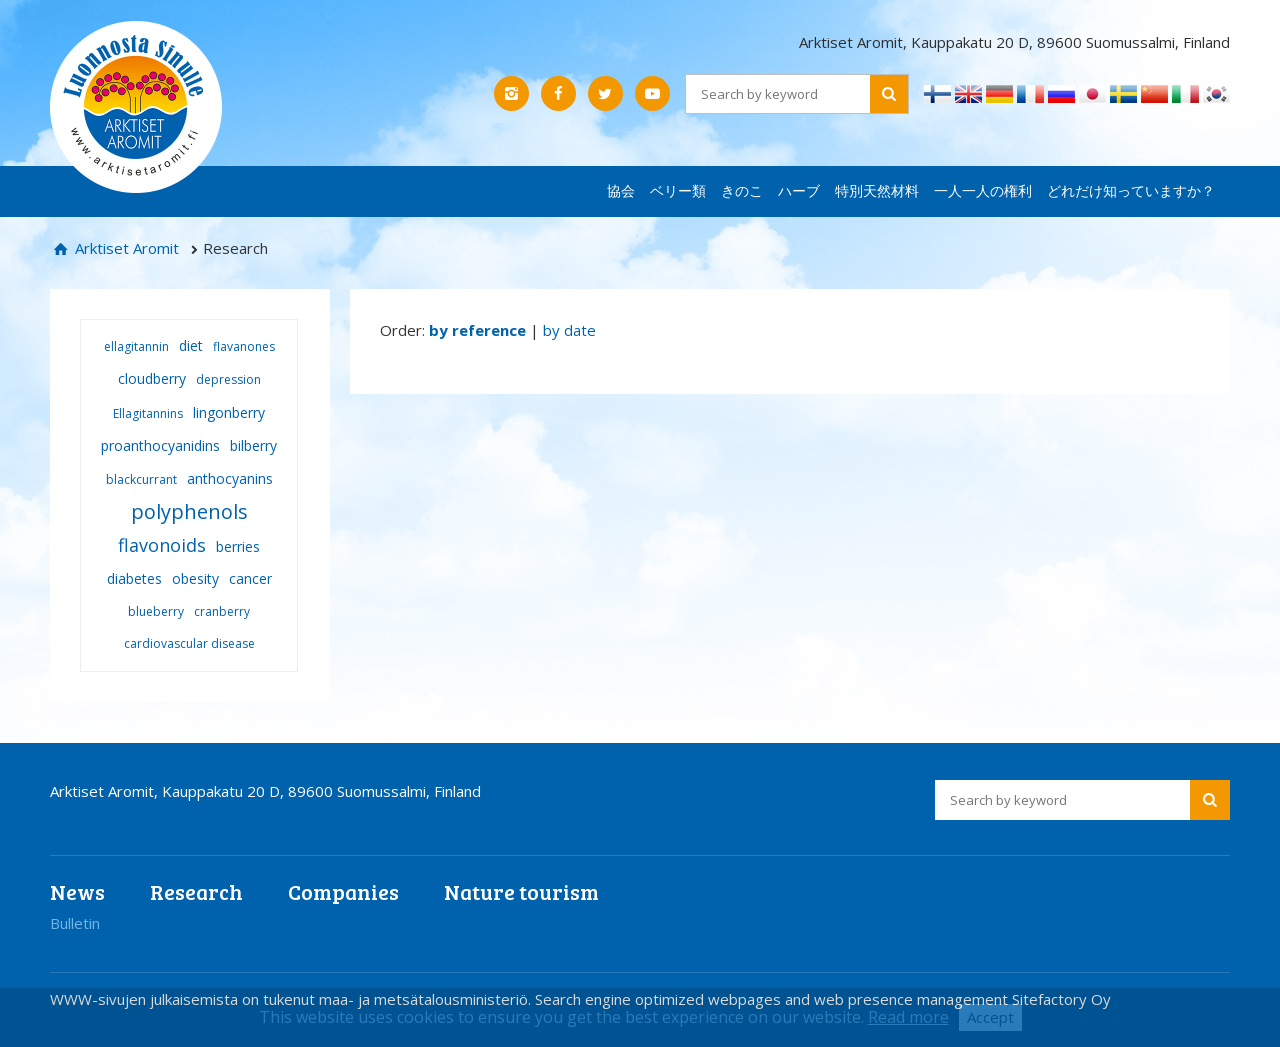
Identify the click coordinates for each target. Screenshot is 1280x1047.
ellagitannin (136, 346)
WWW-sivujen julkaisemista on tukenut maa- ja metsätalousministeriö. (292, 999)
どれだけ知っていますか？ (1131, 190)
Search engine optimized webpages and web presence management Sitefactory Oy (823, 999)
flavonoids (162, 545)
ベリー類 (678, 190)
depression (228, 379)
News (77, 891)
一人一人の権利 (983, 190)
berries (238, 546)
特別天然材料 (877, 190)
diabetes (134, 578)
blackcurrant (141, 479)
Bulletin (75, 923)
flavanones (244, 346)
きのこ (742, 190)
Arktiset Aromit (125, 248)
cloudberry (152, 378)
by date (569, 330)
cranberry (222, 611)
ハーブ (799, 190)
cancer (250, 578)
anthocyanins (230, 478)
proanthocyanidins (160, 445)
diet (191, 345)
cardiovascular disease (189, 643)
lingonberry (229, 412)
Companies (343, 891)
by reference (477, 330)
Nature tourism (521, 891)
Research (196, 891)
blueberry (156, 611)
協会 (621, 190)
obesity (195, 578)
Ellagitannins (148, 413)
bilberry (253, 445)
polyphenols (189, 511)
